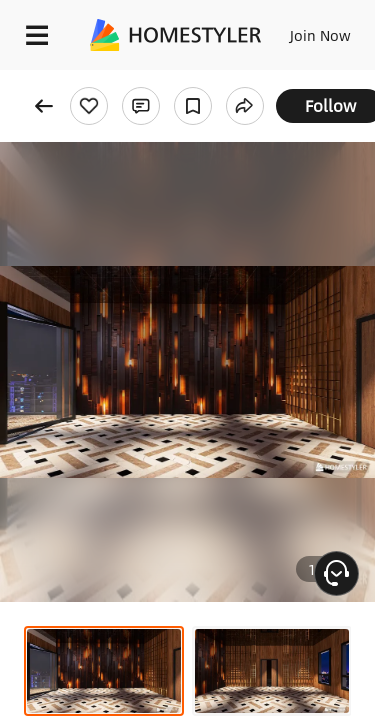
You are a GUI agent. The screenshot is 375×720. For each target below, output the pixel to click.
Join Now (320, 35)
